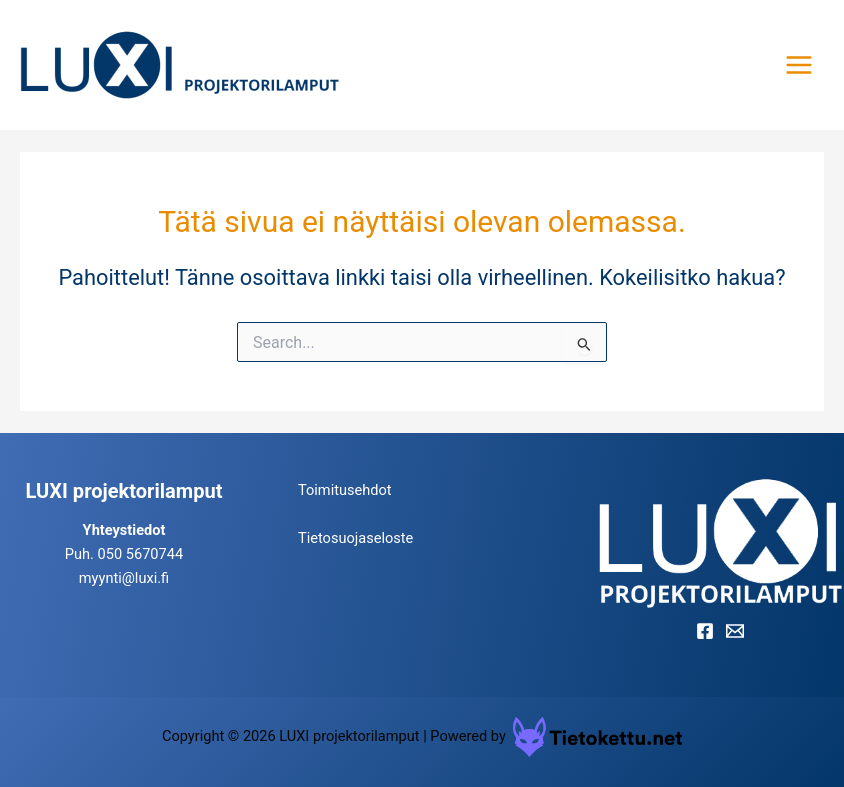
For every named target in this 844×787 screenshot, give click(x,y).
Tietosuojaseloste (355, 538)
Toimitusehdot (345, 490)
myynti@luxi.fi (124, 578)
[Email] (735, 631)
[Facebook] (705, 631)
